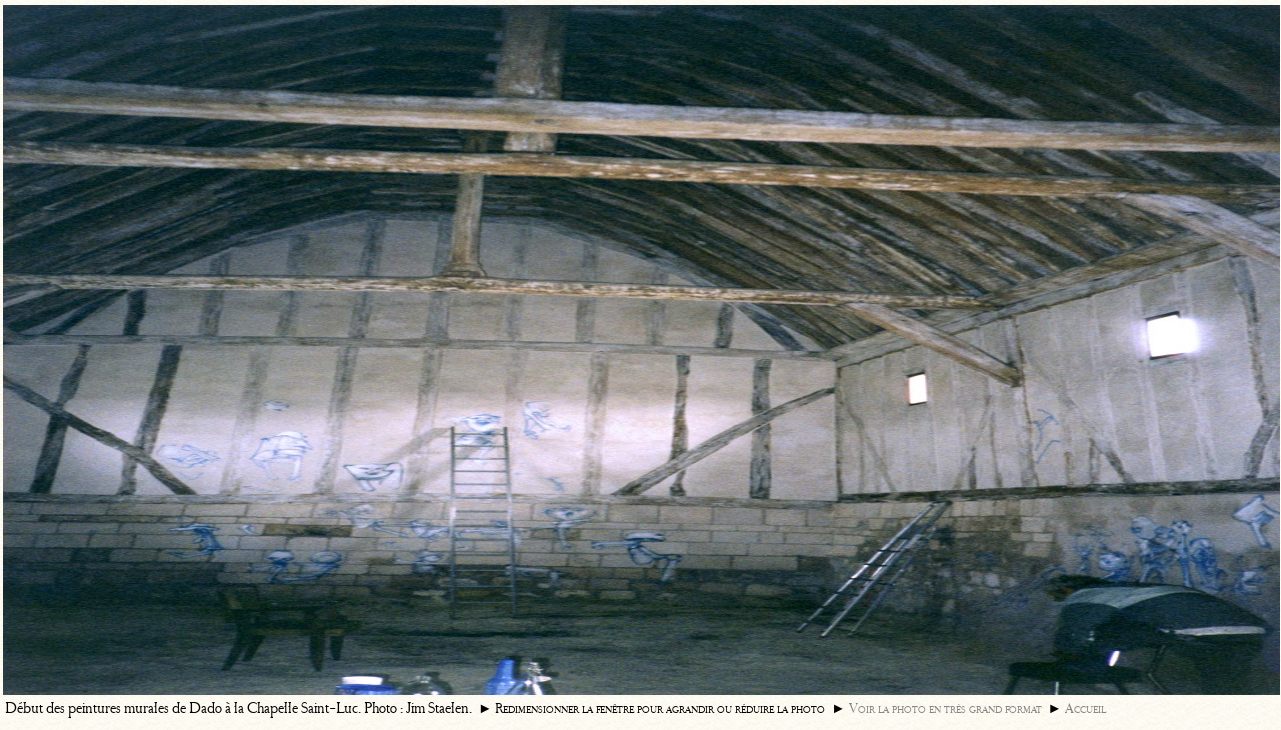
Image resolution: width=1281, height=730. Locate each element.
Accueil (1085, 708)
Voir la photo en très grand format (945, 708)
